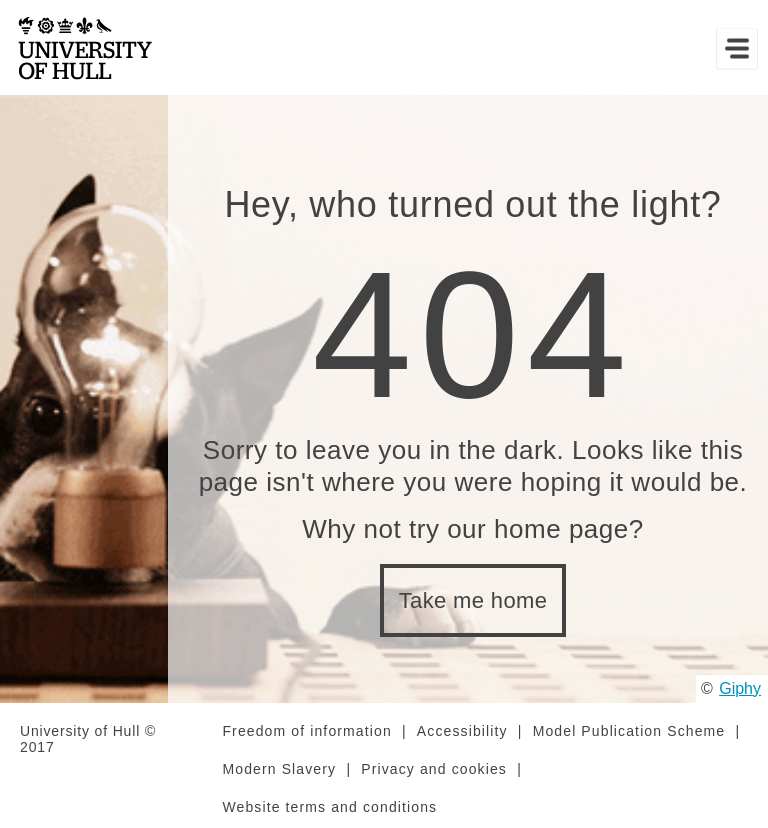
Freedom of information (306, 731)
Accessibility (462, 731)
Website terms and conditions (329, 807)
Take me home (473, 600)
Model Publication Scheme (629, 731)
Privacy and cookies (434, 769)
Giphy (740, 688)
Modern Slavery (279, 769)
